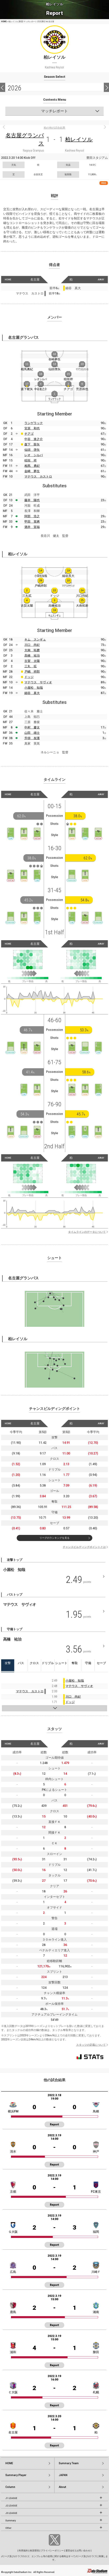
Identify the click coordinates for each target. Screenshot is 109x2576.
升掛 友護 (32, 738)
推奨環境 (34, 2550)
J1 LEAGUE (11, 2498)
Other (8, 2528)
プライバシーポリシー (52, 2550)
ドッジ (29, 677)
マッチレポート (54, 111)
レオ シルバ (33, 455)
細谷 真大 (32, 693)
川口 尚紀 (32, 645)
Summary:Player (15, 2475)
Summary (10, 2520)
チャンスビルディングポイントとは (84, 1546)
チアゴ (29, 434)
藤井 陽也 (32, 500)
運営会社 (70, 2550)
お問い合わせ (83, 2550)
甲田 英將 (32, 521)
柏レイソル (79, 139)
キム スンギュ (35, 639)
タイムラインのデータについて (87, 1231)
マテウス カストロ (38, 476)
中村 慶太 (32, 727)
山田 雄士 (32, 733)
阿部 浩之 (32, 516)
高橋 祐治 (32, 655)
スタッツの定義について (91, 2044)
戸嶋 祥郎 (32, 671)
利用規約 (23, 2550)
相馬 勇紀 (32, 466)
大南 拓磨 (32, 650)
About (62, 2486)
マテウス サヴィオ (38, 682)
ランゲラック (33, 423)
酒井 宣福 (32, 527)
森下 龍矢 (32, 444)
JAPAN (63, 2475)
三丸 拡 (30, 666)
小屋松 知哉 (33, 687)
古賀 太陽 (32, 661)
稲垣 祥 (30, 460)
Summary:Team (69, 2463)
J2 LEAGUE (11, 2505)
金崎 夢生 (32, 471)
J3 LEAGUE (11, 2513)
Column (10, 2486)
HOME (4, 21)
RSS (103, 183)
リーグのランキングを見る (54, 1537)
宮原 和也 (32, 428)
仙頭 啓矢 (32, 450)
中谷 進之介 (33, 439)
